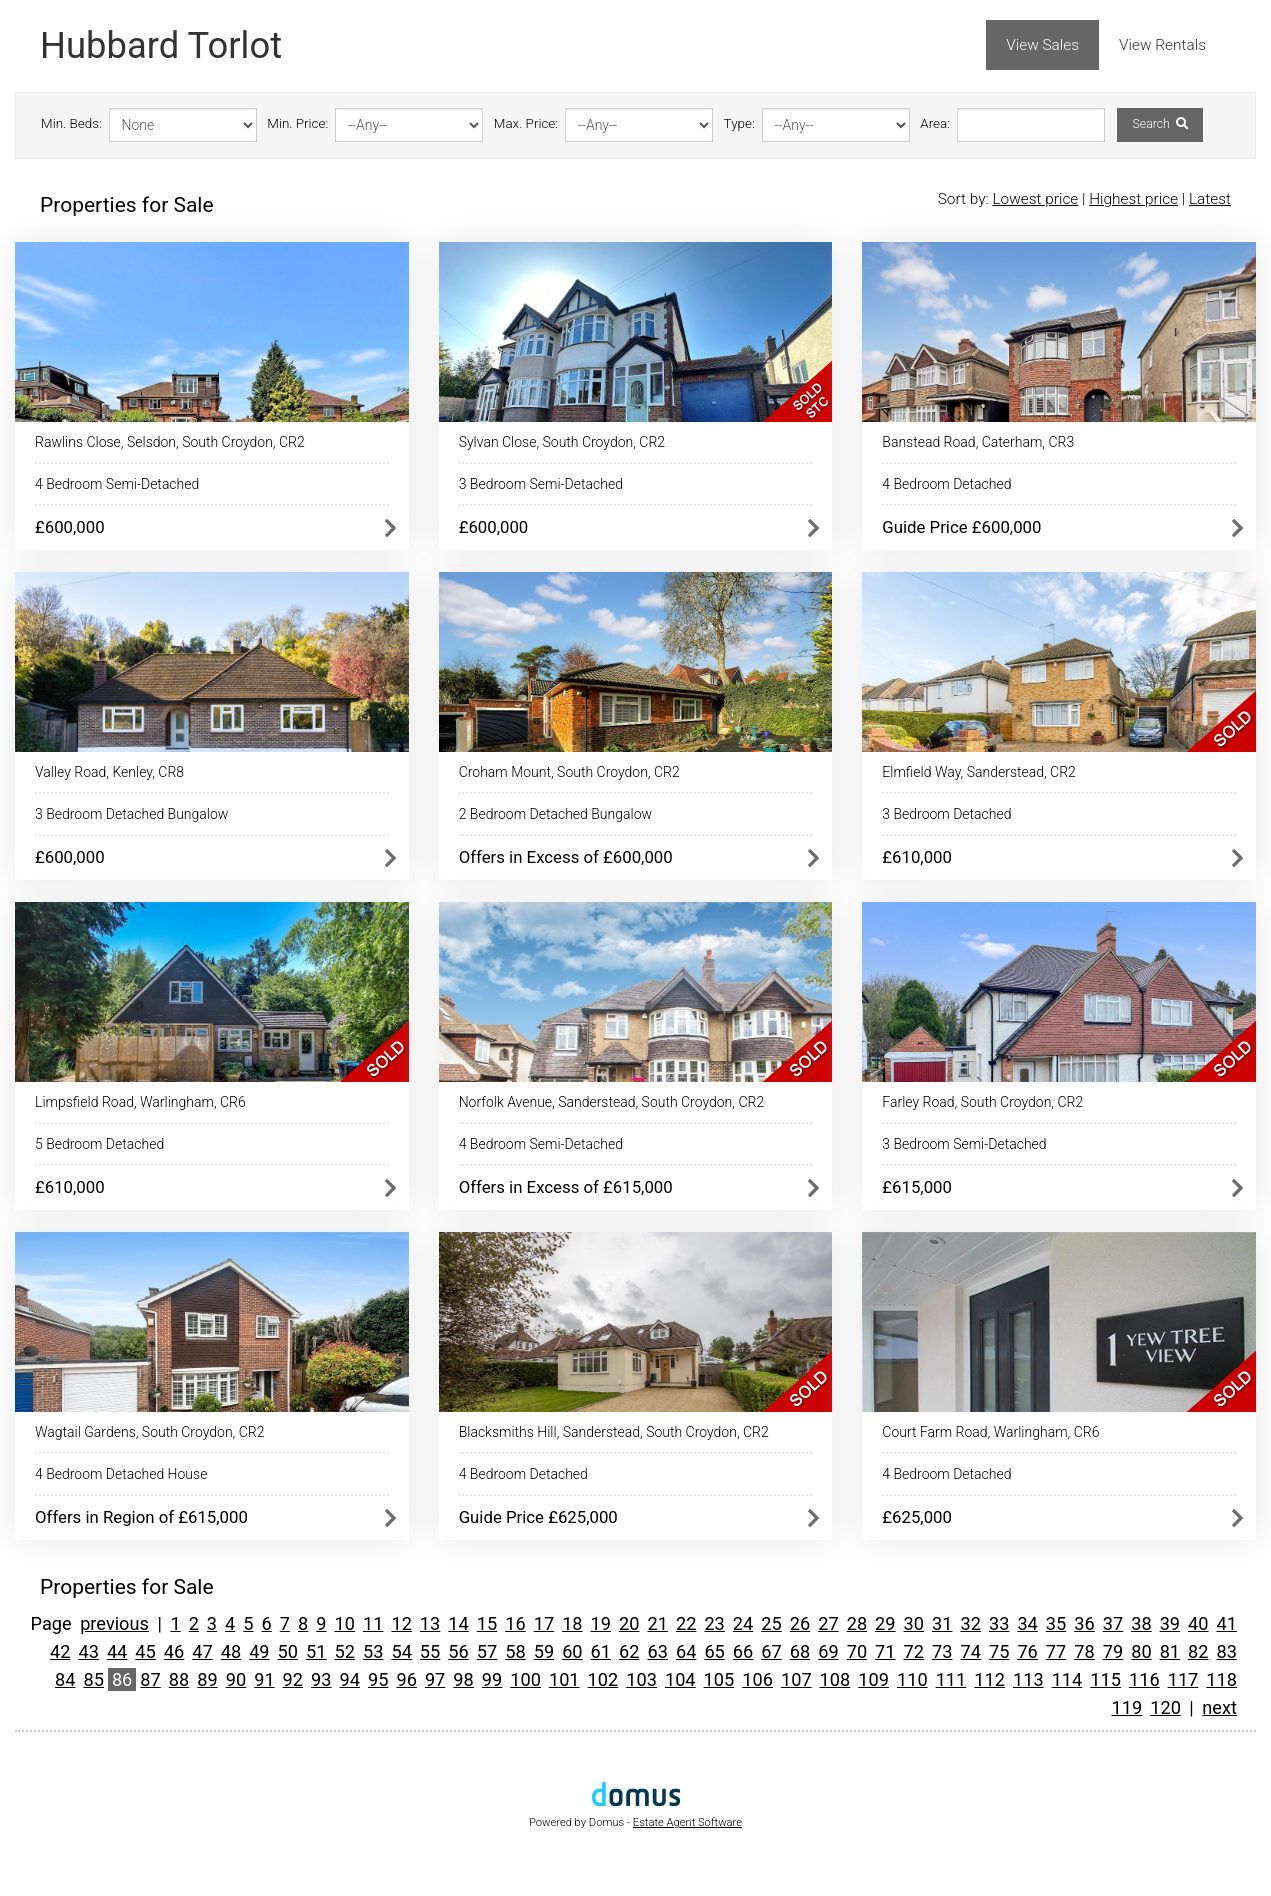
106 (757, 1679)
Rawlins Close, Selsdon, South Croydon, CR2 (170, 442)
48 (231, 1651)
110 (912, 1679)
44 (117, 1651)
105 (719, 1679)
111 (951, 1679)
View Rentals (1162, 45)
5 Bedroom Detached (99, 1144)
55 (430, 1651)
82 (1198, 1651)
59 (544, 1651)
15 (487, 1623)
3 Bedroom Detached (946, 814)
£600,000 (70, 527)
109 (873, 1679)
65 (714, 1651)
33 (999, 1623)
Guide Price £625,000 (538, 1517)
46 (174, 1651)
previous (114, 1623)
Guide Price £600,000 (961, 527)
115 (1105, 1679)
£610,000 (917, 857)
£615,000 (917, 1187)
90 (236, 1679)
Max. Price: (526, 123)
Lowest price (1035, 199)
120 (1165, 1707)
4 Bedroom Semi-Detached (117, 484)
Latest (1210, 199)
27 (828, 1623)
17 (544, 1623)
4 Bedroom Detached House (121, 1474)
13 (430, 1623)
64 (686, 1651)
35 (1056, 1623)
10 (345, 1623)
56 (458, 1651)
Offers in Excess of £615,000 (566, 1187)
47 (202, 1651)
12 (401, 1623)
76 (1027, 1651)
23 (714, 1623)
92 (293, 1679)
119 (1127, 1707)
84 (65, 1679)
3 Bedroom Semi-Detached (541, 484)
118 (1221, 1679)
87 (150, 1679)
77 (1056, 1651)
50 (288, 1651)
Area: (935, 123)
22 (686, 1623)
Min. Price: (297, 123)
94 (350, 1679)
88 (179, 1679)
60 (572, 1651)
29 (885, 1623)
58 (515, 1651)
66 (743, 1651)
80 (1141, 1651)
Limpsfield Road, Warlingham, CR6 (140, 1102)
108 (835, 1679)
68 (800, 1651)
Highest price (1133, 199)
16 (515, 1623)
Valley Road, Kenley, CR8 (109, 772)
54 (401, 1651)
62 (629, 1651)
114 (1067, 1679)
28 (857, 1623)
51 (316, 1651)
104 (680, 1679)
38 (1141, 1623)
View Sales (1042, 45)
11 (373, 1623)
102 (603, 1679)
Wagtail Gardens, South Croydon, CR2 (149, 1432)
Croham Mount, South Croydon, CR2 (569, 772)
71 (885, 1651)
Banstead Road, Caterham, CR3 (978, 442)
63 (657, 1651)
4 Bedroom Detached (946, 484)
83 (1227, 1651)
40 (1198, 1623)
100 (525, 1679)
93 (321, 1679)
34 (1027, 1623)
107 (796, 1679)
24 (743, 1623)
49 (259, 1651)
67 (771, 1651)
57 (487, 1651)
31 (942, 1623)
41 (1227, 1623)
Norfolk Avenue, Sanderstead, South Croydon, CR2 (612, 1102)
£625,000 (917, 1517)
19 (601, 1623)
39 (1170, 1623)
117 (1183, 1679)
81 (1170, 1651)
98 (463, 1679)
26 (800, 1623)
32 (970, 1623)
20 (629, 1623)
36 (1084, 1623)
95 (378, 1679)
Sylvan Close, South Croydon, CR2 (562, 442)
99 (492, 1679)
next (1219, 1707)
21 (657, 1623)
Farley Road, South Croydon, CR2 (982, 1102)
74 (970, 1651)
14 (458, 1623)
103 (641, 1679)
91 (264, 1679)
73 (942, 1651)
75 (999, 1651)
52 (345, 1651)
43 (88, 1651)
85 (93, 1679)
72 (914, 1651)
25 (771, 1623)
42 (60, 1651)
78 (1084, 1651)
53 (373, 1651)
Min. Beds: (71, 123)
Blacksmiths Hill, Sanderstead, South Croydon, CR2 (614, 1432)
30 (914, 1623)
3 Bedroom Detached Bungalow (131, 814)
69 (828, 1651)
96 (406, 1679)
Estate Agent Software (687, 1822)
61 (601, 1651)
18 (572, 1623)
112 (989, 1679)
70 (857, 1651)
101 (564, 1679)
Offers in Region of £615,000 (141, 1517)
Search (1159, 124)
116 (1144, 1679)
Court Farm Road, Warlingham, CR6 (990, 1432)
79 (1113, 1651)
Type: (739, 123)
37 (1113, 1623)
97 (435, 1679)
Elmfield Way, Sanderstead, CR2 (979, 772)
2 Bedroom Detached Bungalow (555, 814)
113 (1028, 1679)
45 (145, 1651)
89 (207, 1679)
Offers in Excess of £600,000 (566, 857)
